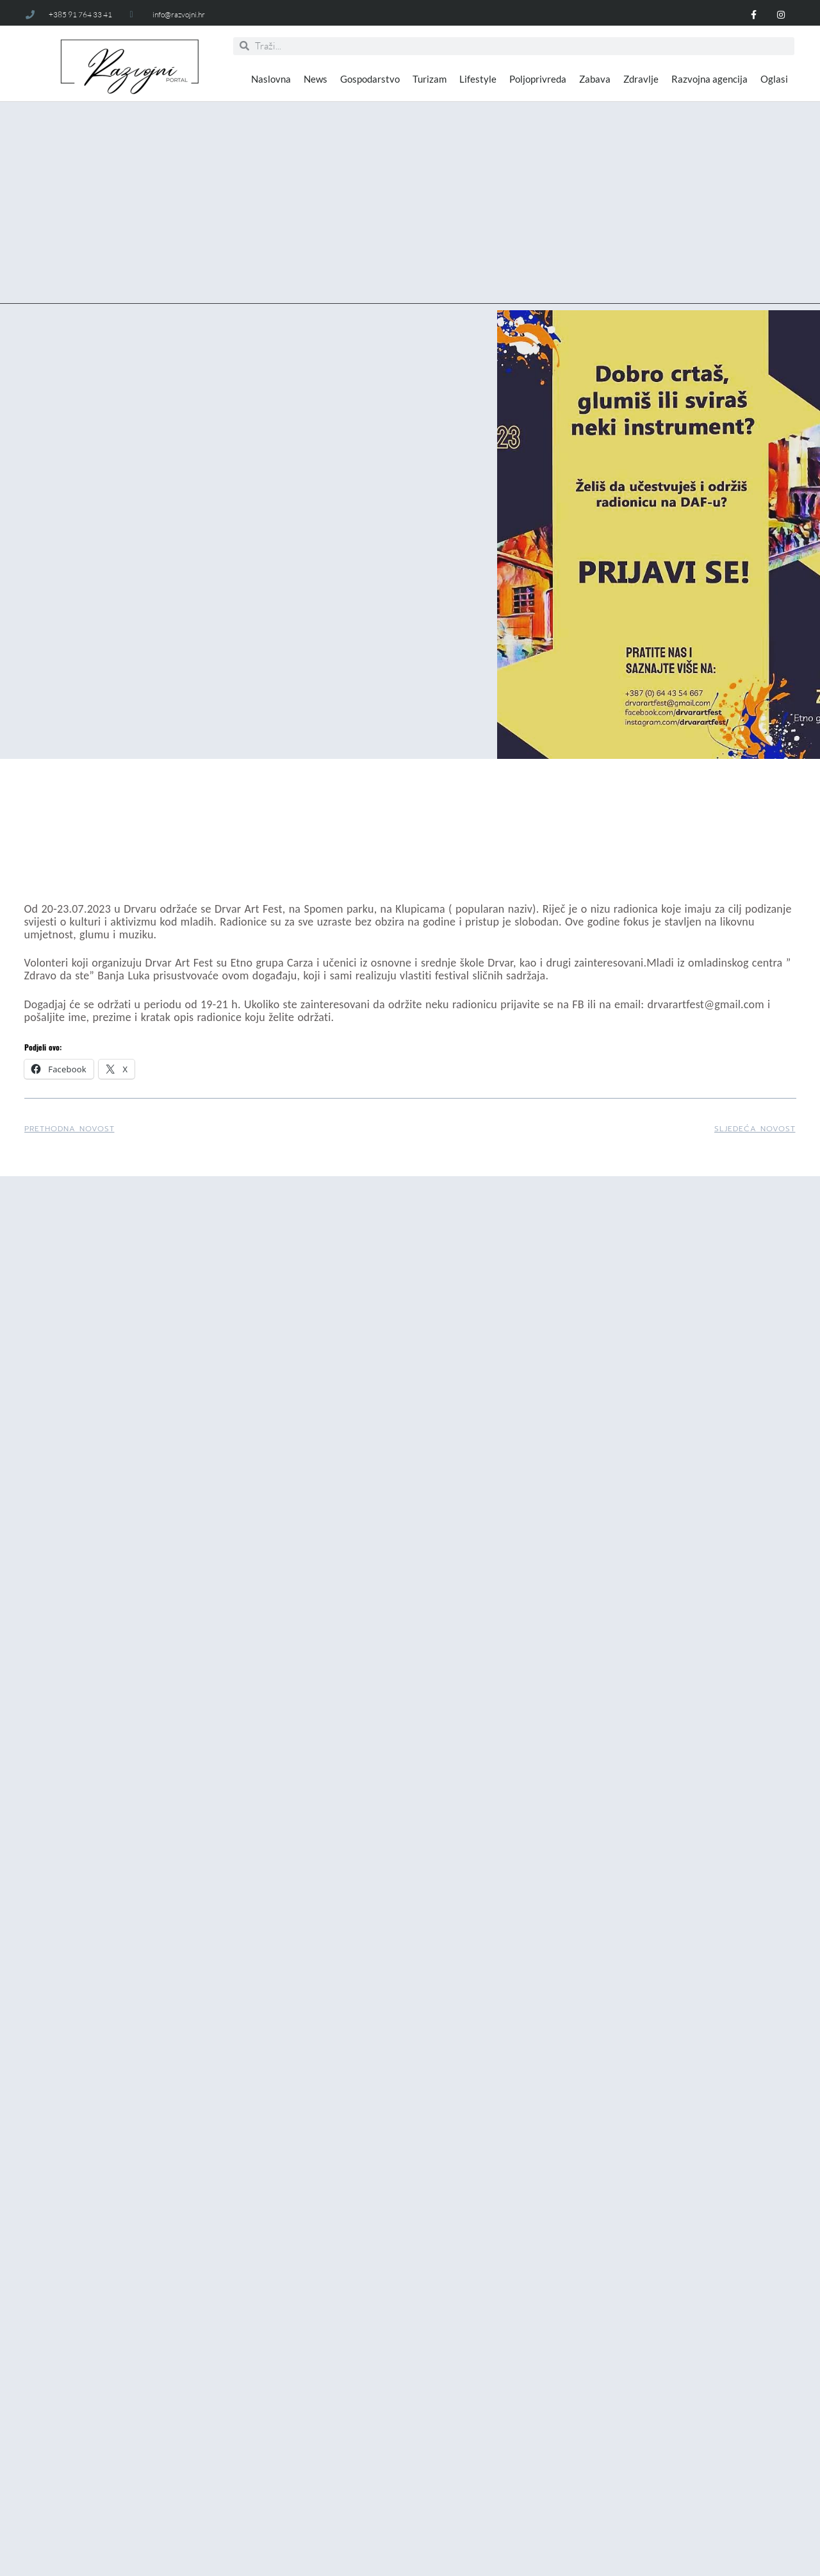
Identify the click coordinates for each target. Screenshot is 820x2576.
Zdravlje (641, 79)
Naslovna (271, 79)
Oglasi (774, 79)
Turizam (430, 79)
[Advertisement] (410, 214)
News (315, 79)
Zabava (595, 79)
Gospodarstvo (370, 79)
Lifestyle (477, 79)
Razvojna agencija (709, 79)
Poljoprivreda (537, 79)
